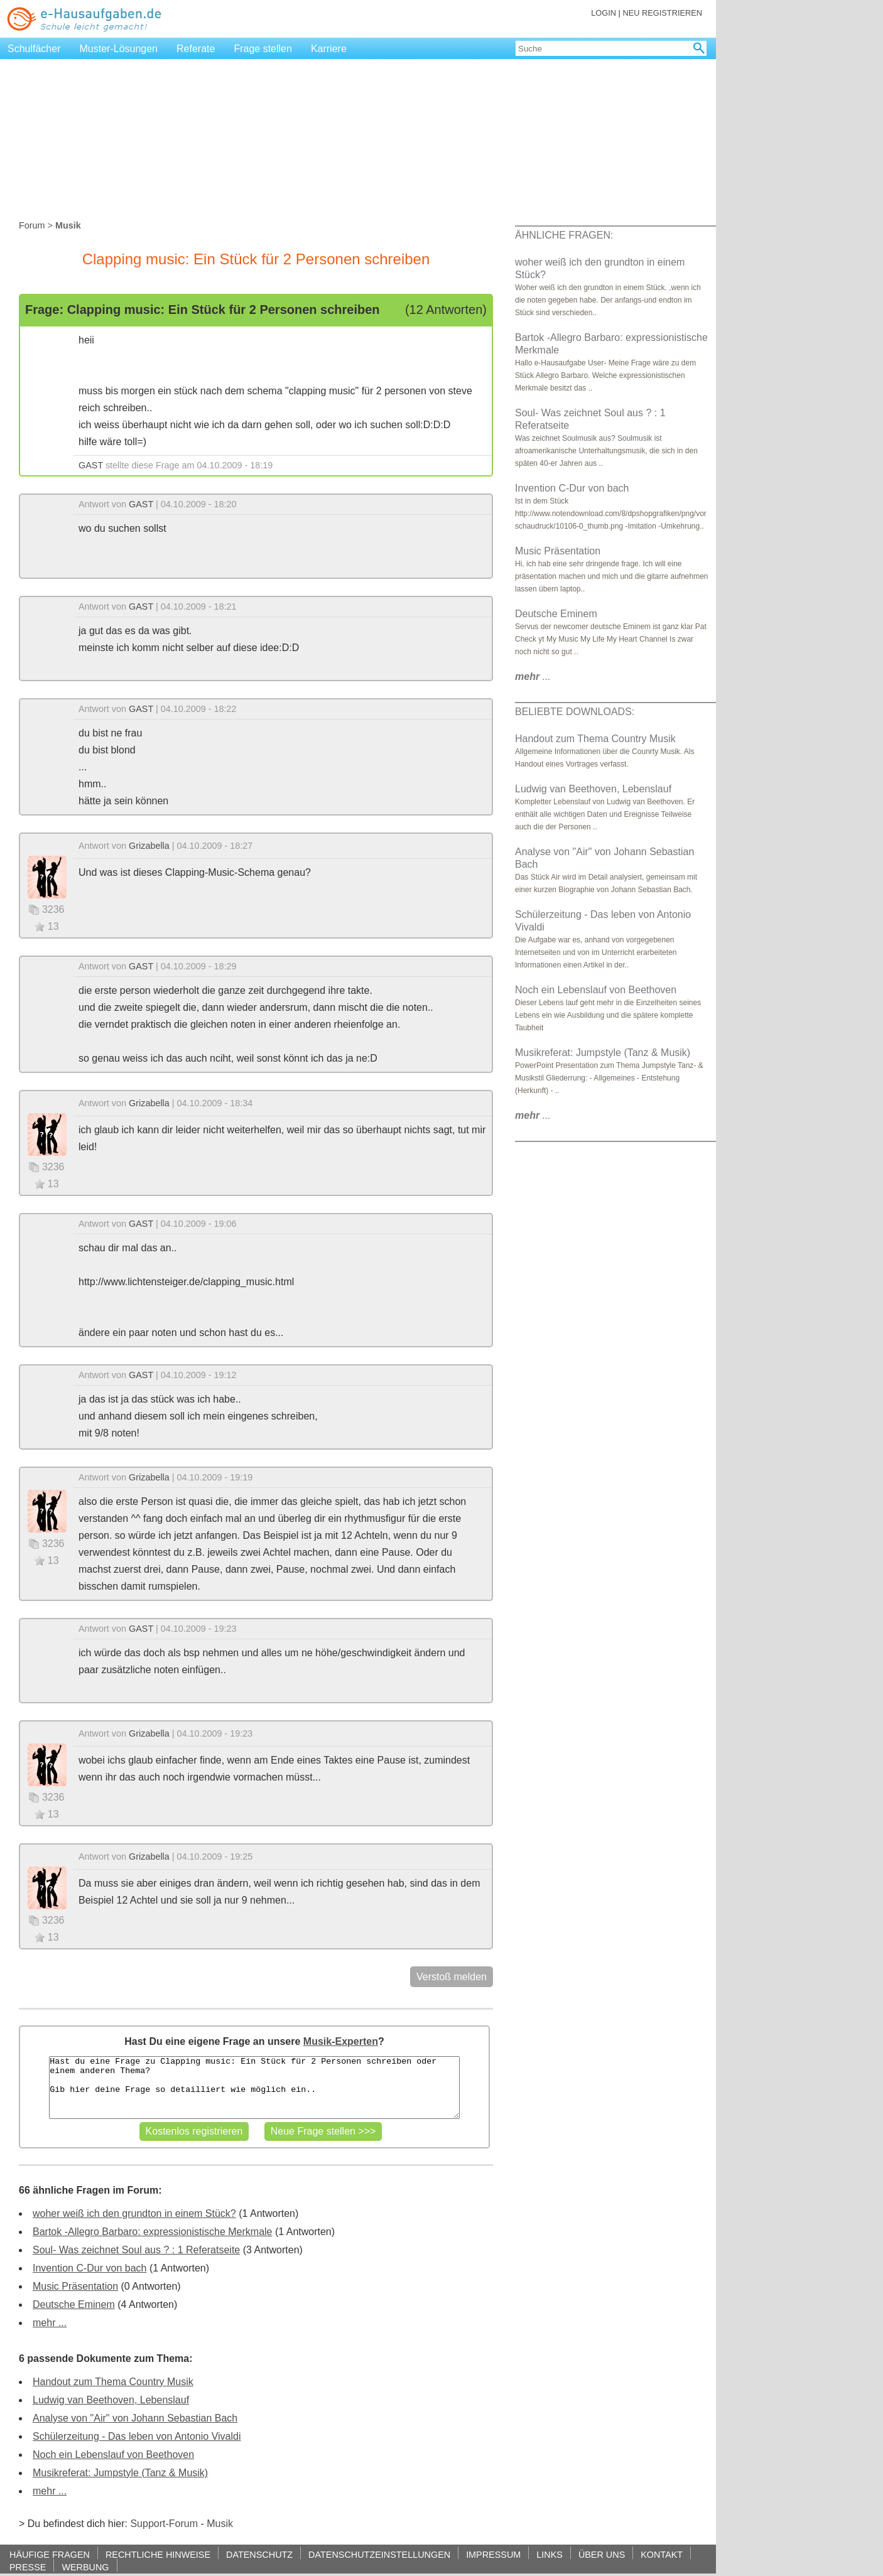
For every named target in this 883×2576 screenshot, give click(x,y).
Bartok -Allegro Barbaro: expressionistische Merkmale (152, 2231)
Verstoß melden (451, 1976)
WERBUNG (85, 2567)
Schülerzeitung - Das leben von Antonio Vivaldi (137, 2436)
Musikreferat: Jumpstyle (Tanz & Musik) (120, 2472)
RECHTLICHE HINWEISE (158, 2554)
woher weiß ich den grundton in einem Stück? (134, 2213)
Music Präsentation (75, 2286)
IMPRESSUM (493, 2554)
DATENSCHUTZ (259, 2554)
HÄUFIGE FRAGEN (49, 2554)
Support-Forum (164, 2523)
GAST (91, 465)
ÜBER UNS (601, 2554)
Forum (32, 225)
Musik (220, 2523)
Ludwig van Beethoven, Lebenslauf (111, 2400)
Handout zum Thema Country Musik (113, 2381)
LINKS (549, 2554)
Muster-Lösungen (119, 48)
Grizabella (149, 846)
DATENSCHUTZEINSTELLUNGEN (379, 2554)
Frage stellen (263, 48)
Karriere (329, 48)
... (533, 676)
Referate (195, 48)
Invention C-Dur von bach (89, 2268)
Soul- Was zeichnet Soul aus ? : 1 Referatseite (136, 2250)
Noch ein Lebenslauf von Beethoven (113, 2454)
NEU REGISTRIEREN (662, 13)
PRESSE (27, 2567)
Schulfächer (34, 48)
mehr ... (50, 2322)
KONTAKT (662, 2554)
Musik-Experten (340, 2041)
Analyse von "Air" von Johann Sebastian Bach (135, 2418)
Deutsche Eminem (74, 2304)
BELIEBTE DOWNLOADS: (574, 711)
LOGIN (603, 13)
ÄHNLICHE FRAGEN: (564, 235)
